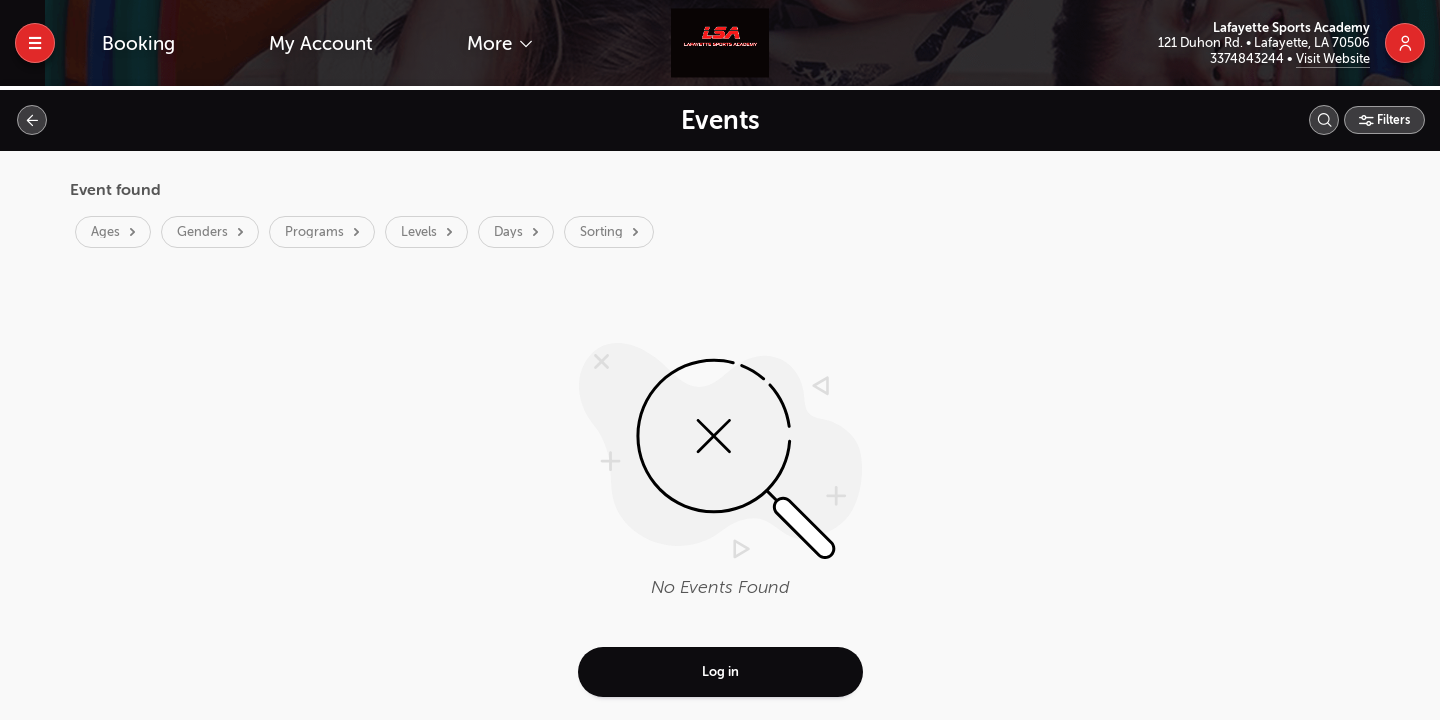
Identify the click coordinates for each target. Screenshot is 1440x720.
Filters (1392, 120)
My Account (321, 43)
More (492, 43)
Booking (138, 43)
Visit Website (1333, 58)
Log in (720, 671)
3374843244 (1248, 58)
